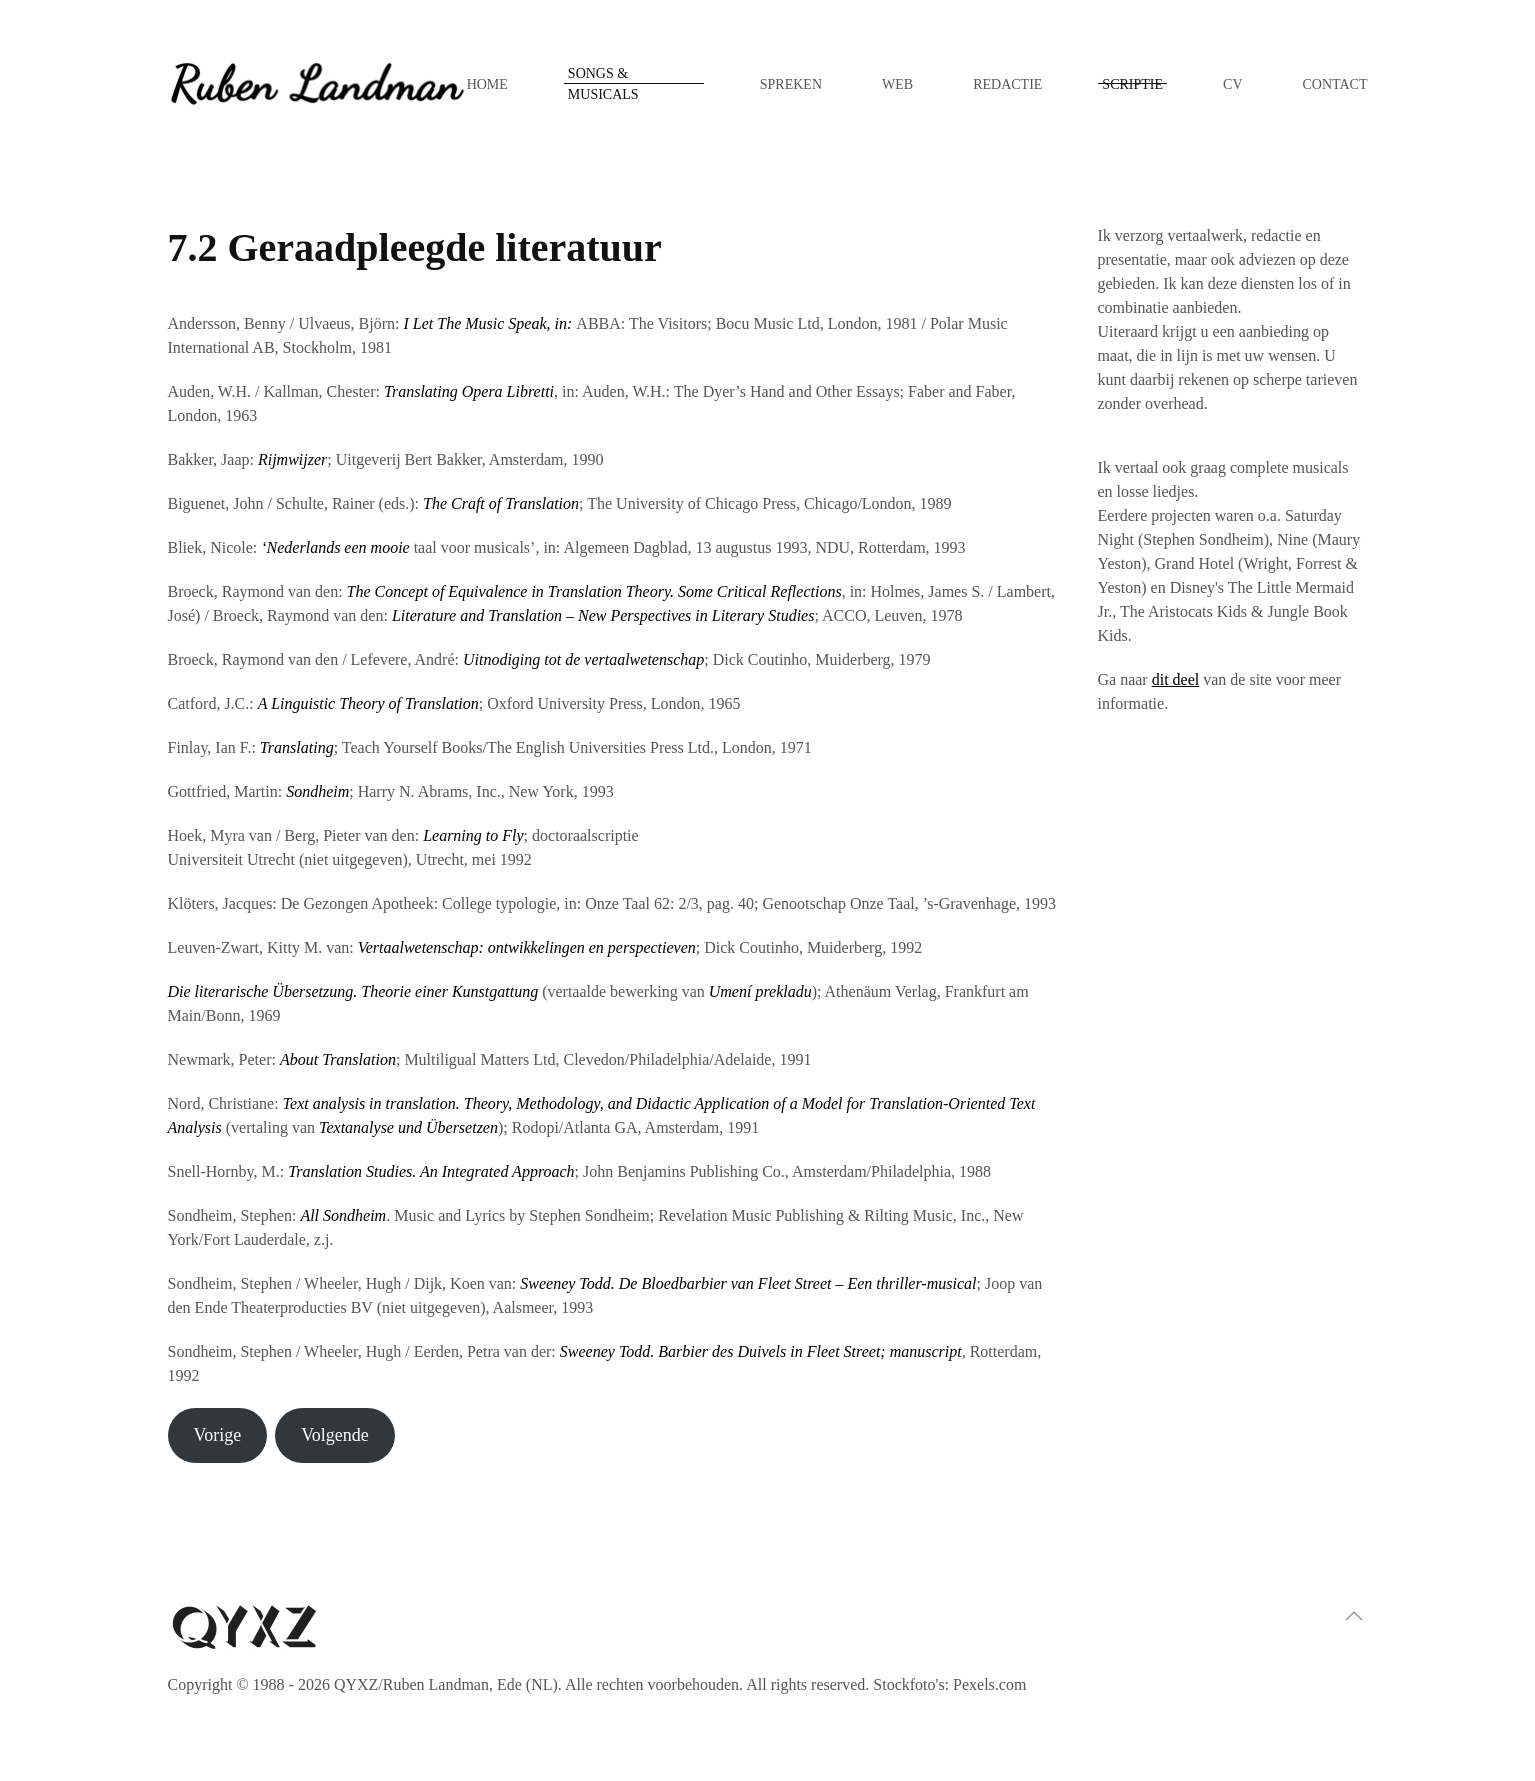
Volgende (335, 1435)
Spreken (791, 84)
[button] (1354, 1616)
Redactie (1007, 84)
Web (897, 84)
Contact (1335, 84)
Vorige (217, 1435)
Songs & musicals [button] (603, 84)
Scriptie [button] (1132, 84)
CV (1232, 84)
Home (487, 84)
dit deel (1176, 679)
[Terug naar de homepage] (317, 84)
